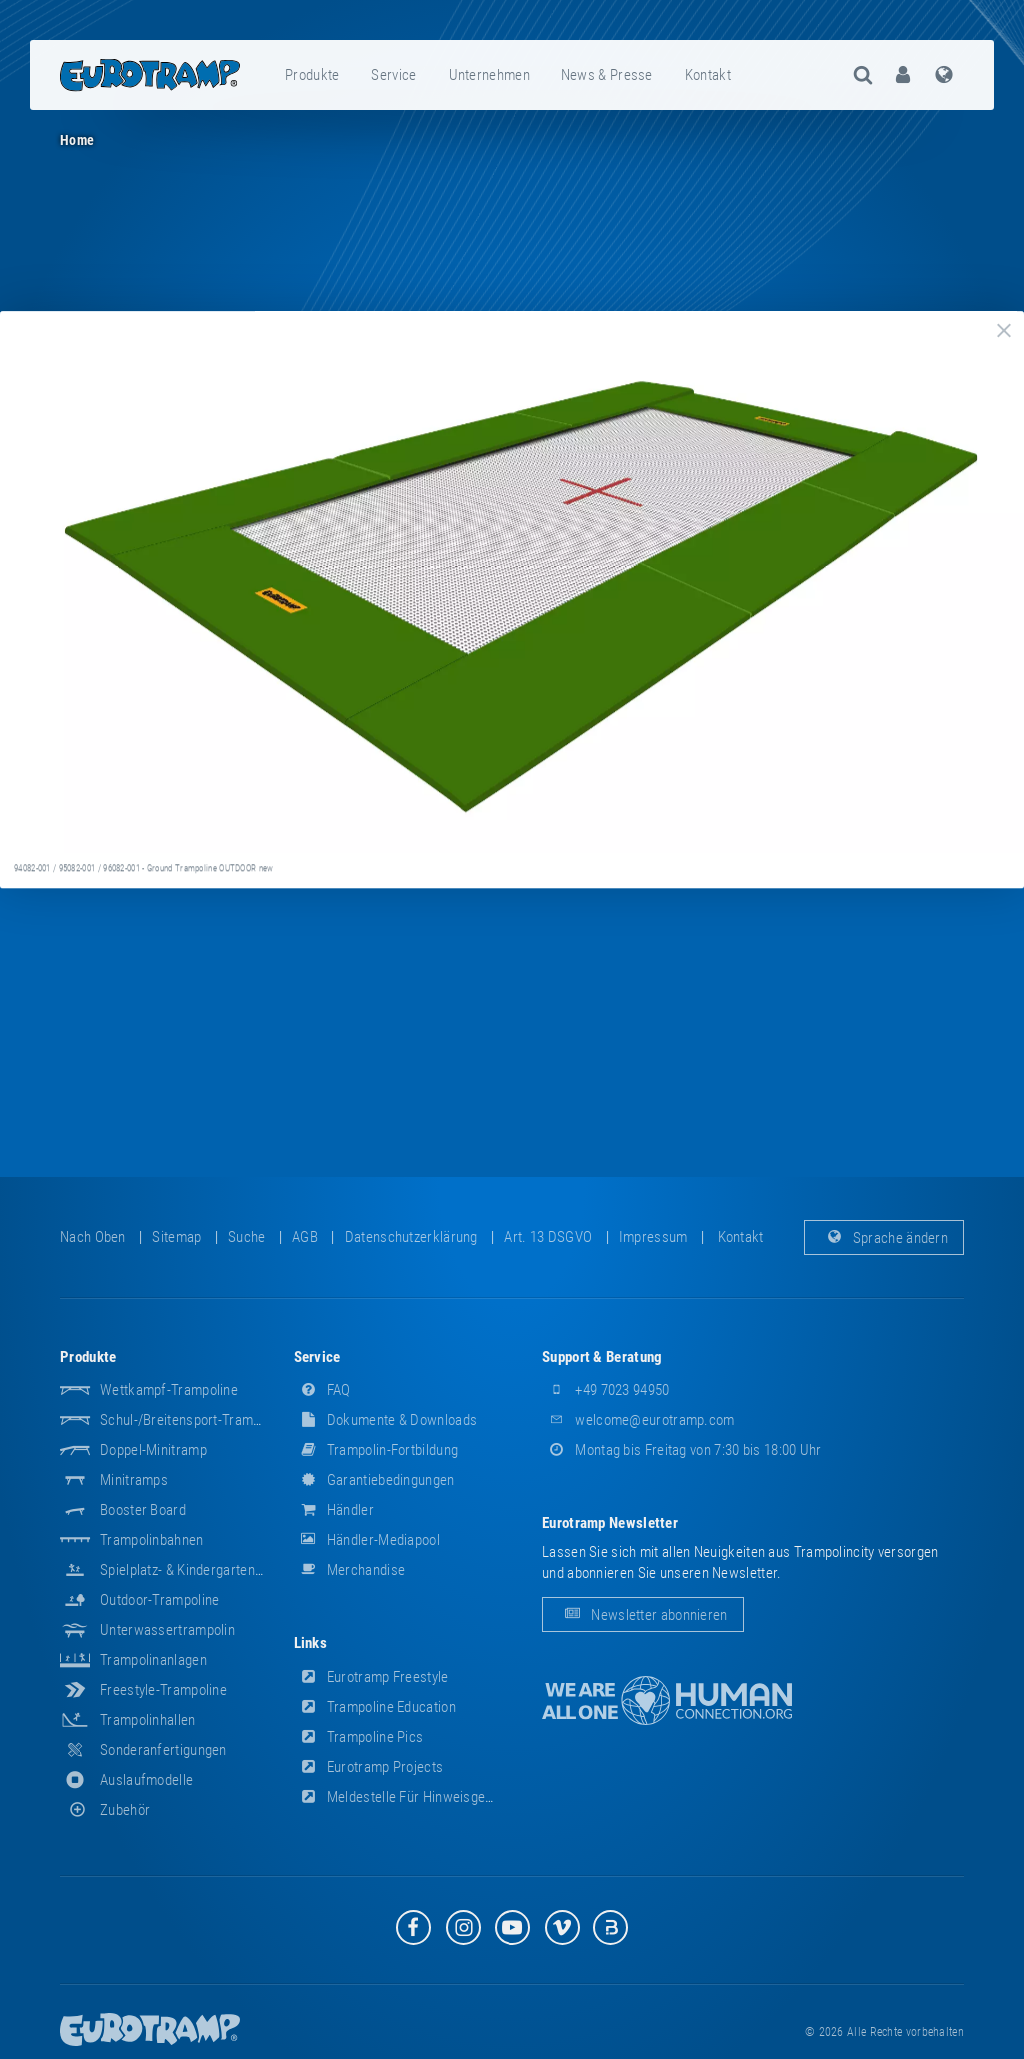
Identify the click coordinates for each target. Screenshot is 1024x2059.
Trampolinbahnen (152, 1540)
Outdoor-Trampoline (159, 1600)
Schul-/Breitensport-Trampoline (194, 1420)
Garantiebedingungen (374, 1480)
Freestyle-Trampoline (163, 1690)
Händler (334, 1510)
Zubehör (105, 1810)
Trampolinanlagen (153, 1660)
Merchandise (350, 1570)
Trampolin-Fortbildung (376, 1450)
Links (311, 1643)
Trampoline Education (375, 1707)
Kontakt (708, 75)
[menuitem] (313, 75)
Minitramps (134, 1480)
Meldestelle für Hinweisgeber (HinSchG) (432, 1797)
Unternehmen (489, 75)
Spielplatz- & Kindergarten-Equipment (211, 1570)
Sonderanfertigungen (163, 1750)
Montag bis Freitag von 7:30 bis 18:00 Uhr (682, 1450)
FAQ (322, 1390)
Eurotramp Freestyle (371, 1677)
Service (393, 75)
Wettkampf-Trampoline (169, 1390)
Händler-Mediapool (367, 1540)
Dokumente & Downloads (386, 1420)
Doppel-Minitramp (153, 1450)
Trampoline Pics (359, 1737)
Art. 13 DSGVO (548, 1237)
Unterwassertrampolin (167, 1630)
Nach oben (93, 1237)
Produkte (312, 75)
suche (247, 1237)
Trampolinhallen (148, 1720)
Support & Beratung (602, 1357)
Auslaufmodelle (146, 1780)
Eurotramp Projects (369, 1767)
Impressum (653, 1237)
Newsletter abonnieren (643, 1615)
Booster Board (143, 1510)
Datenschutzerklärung (411, 1237)
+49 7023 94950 (606, 1390)
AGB (305, 1237)
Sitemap (176, 1237)
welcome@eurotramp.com (638, 1420)
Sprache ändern (884, 1237)
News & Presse (607, 75)
